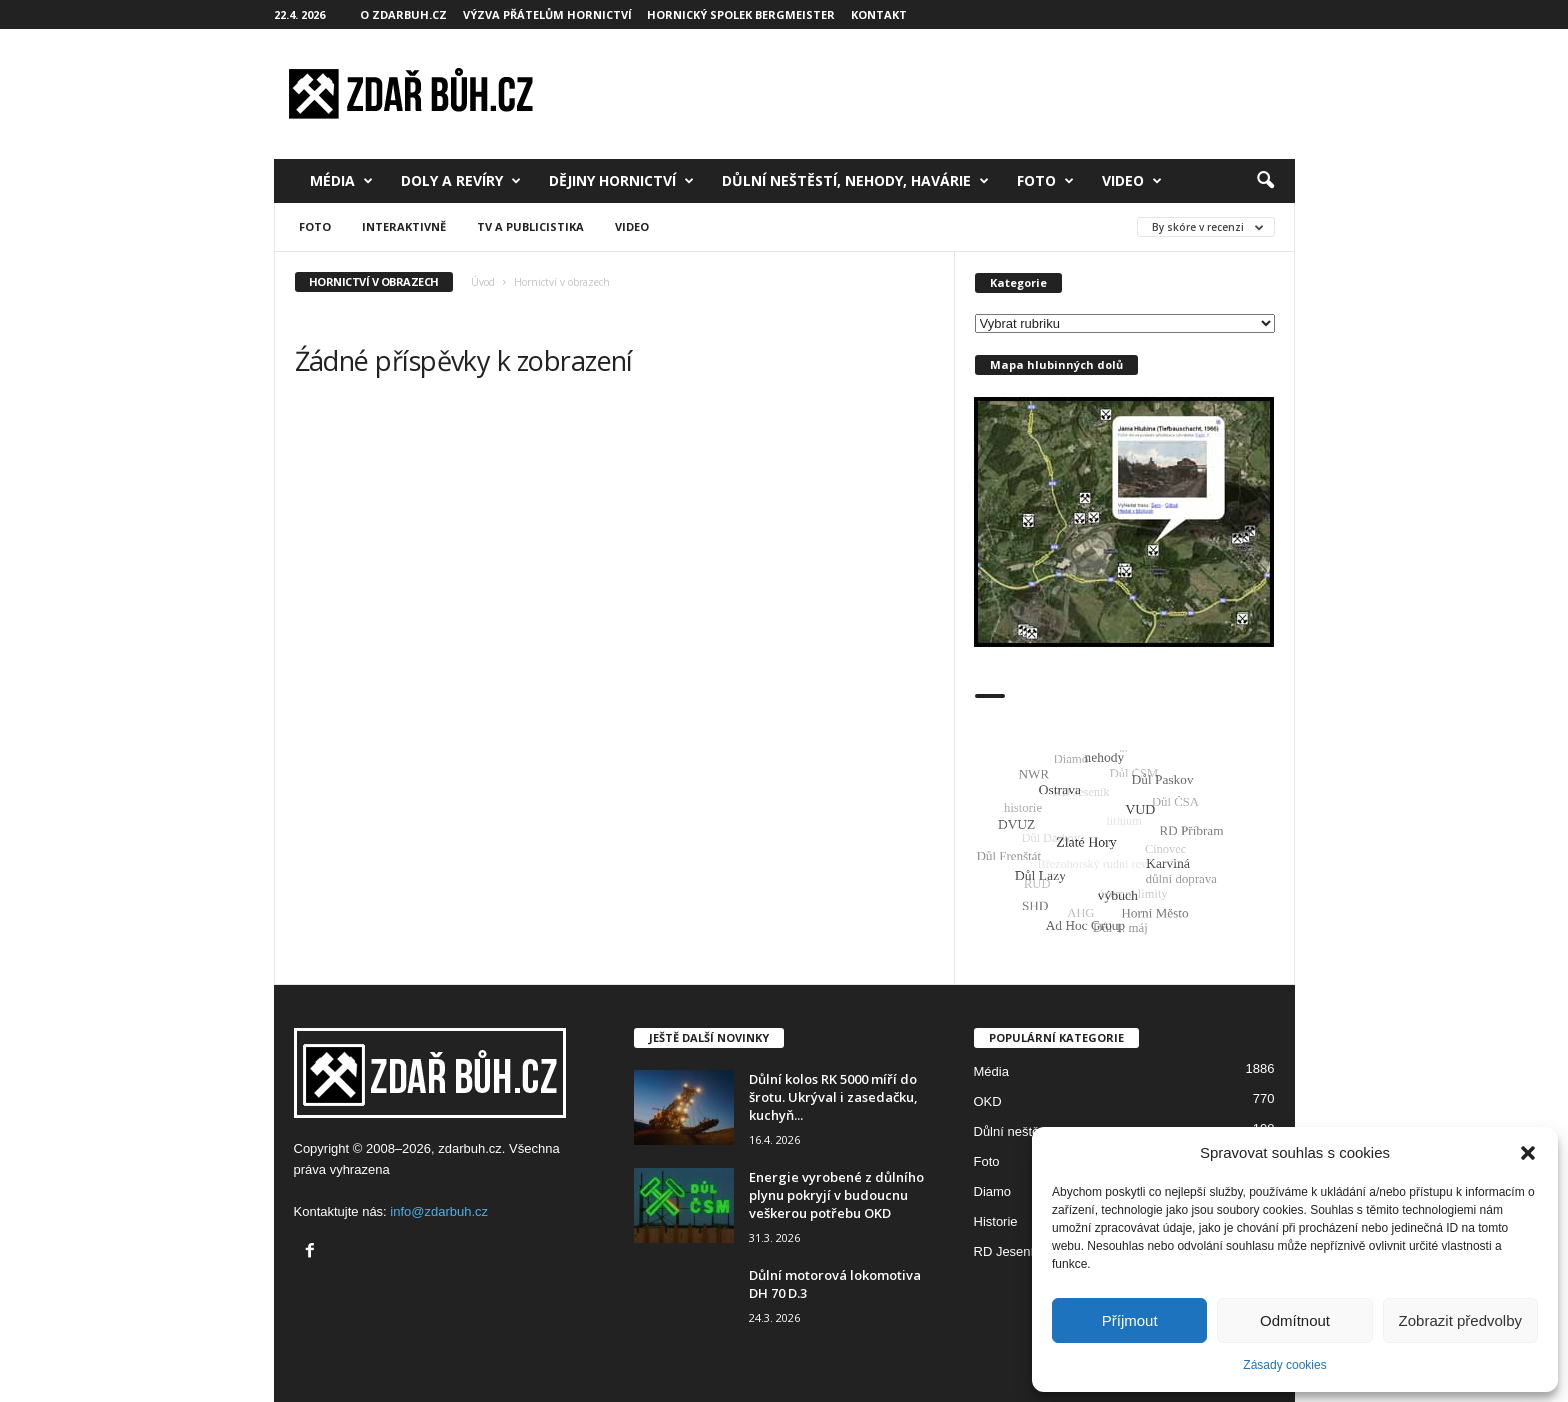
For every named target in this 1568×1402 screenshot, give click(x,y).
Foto (1045, 181)
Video (1132, 181)
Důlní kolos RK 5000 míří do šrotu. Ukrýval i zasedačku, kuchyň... (833, 1097)
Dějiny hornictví (621, 181)
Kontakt (879, 14)
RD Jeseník (1007, 1251)
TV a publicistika (530, 226)
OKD (988, 1101)
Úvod (483, 282)
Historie (996, 1221)
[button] (1528, 1153)
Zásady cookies (1284, 1365)
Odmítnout (1295, 1320)
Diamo (993, 1191)
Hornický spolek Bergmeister (741, 14)
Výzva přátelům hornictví (547, 14)
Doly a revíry (461, 181)
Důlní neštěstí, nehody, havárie (855, 181)
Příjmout (1130, 1320)
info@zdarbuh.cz (439, 1211)
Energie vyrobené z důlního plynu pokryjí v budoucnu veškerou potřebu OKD (836, 1195)
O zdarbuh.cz (403, 14)
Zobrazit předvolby (1460, 1320)
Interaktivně (404, 226)
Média (341, 181)
